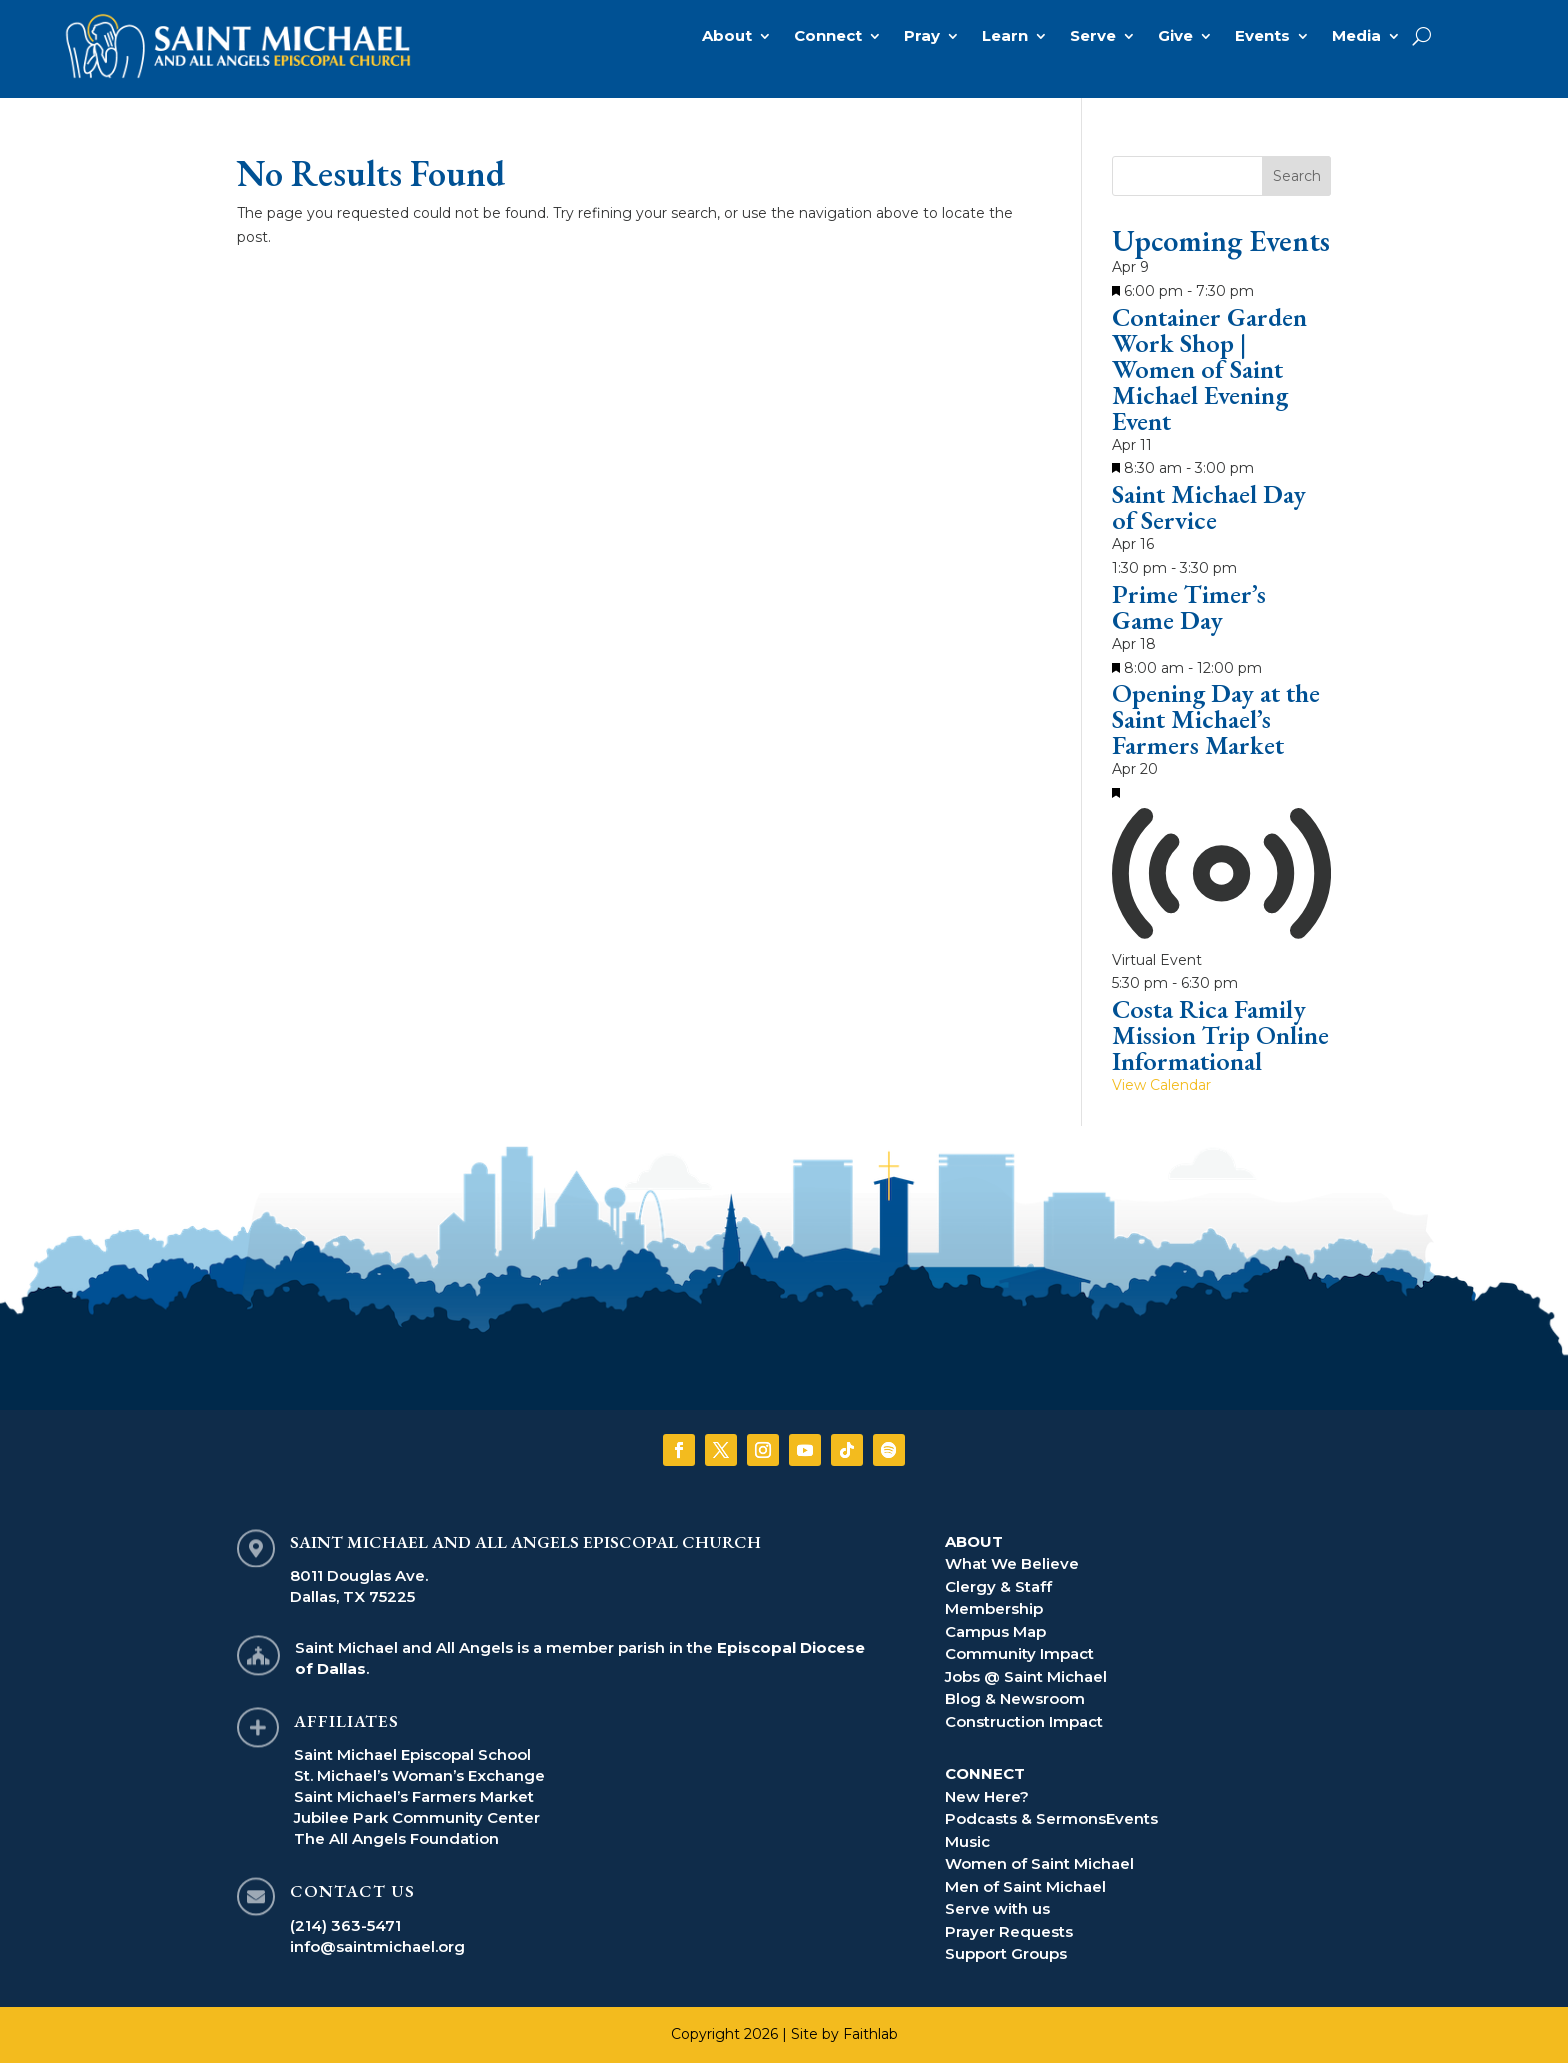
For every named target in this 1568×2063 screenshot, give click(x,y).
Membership (994, 1608)
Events (1262, 37)
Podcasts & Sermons (1025, 1818)
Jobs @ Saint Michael (1026, 1676)
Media (1356, 37)
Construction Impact (1024, 1721)
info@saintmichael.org (377, 1946)
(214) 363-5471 (345, 1925)
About (727, 37)
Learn (1005, 37)
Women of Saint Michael (1039, 1863)
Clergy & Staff (998, 1586)
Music (967, 1841)
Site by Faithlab (844, 2034)
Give (1175, 37)
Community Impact (1019, 1653)
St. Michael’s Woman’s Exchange (419, 1775)
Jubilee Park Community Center (417, 1817)
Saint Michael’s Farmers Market (414, 1796)
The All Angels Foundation (396, 1838)
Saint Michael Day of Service (1209, 507)
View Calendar (1161, 1085)
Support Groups (1006, 1953)
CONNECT (985, 1773)
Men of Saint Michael (1025, 1886)
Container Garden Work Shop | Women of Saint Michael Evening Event (1209, 369)
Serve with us (997, 1908)
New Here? (987, 1796)
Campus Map (995, 1631)
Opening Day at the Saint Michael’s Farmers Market (1216, 719)
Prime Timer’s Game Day (1189, 607)
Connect (828, 37)
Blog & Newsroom (1015, 1698)
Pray (922, 37)
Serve (1093, 37)
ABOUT (974, 1541)
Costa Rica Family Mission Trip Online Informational (1220, 1035)
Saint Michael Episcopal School (412, 1754)
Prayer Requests (1009, 1931)
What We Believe (1012, 1563)
